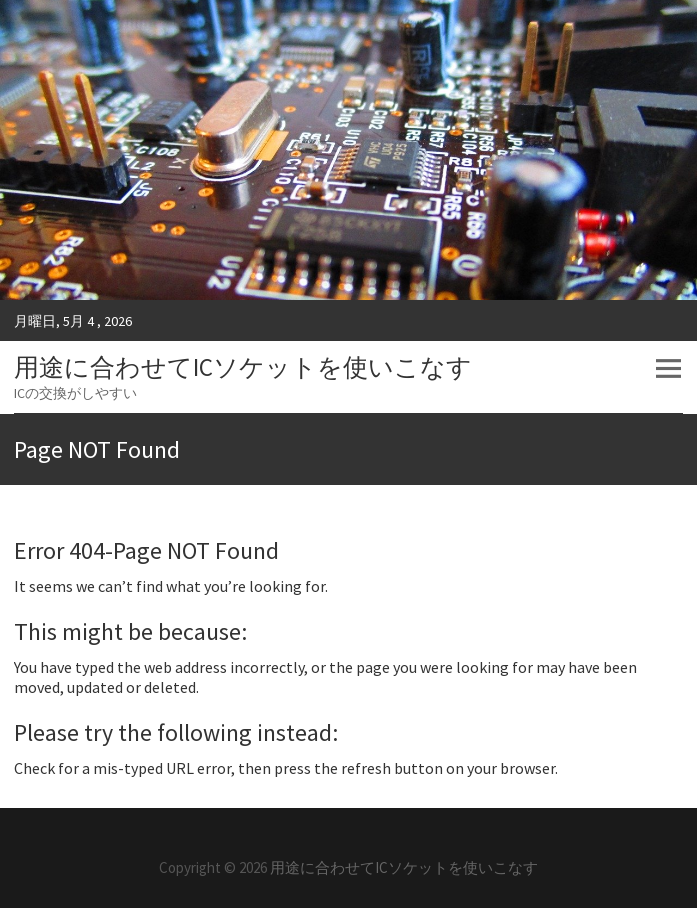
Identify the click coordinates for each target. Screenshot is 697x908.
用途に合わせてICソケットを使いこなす (243, 367)
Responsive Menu (668, 368)
